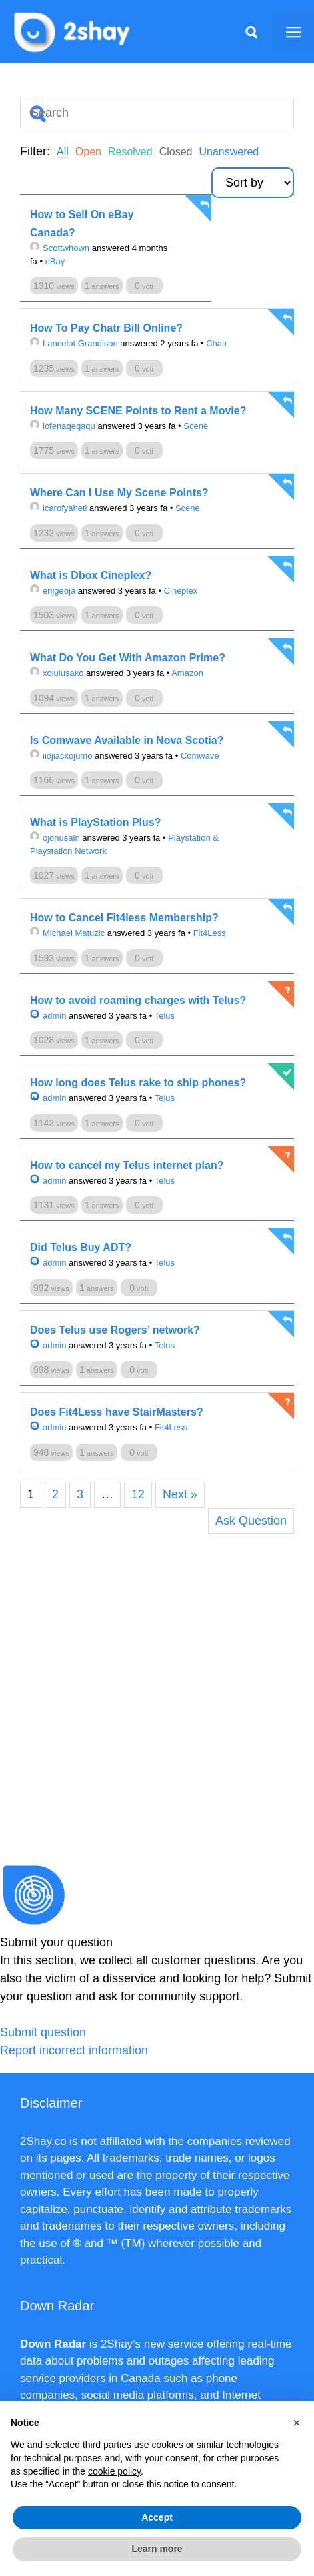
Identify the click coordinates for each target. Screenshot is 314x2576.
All (63, 151)
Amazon (187, 673)
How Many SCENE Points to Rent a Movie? (138, 410)
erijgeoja (52, 591)
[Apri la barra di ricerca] (251, 32)
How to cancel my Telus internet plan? (126, 1165)
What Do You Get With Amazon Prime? (127, 657)
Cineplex (181, 591)
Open (88, 151)
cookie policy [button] (114, 2471)
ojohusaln (55, 838)
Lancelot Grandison (74, 343)
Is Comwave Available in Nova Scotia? (126, 740)
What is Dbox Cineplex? (90, 575)
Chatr (216, 343)
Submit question (43, 2032)
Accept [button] (157, 2517)
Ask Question (251, 1520)
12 (138, 1494)
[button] (296, 2422)
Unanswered (229, 151)
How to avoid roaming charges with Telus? (138, 1000)
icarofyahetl (58, 508)
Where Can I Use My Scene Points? (119, 492)
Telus (165, 1016)
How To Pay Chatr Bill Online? (106, 328)
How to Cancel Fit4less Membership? (124, 917)
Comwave (200, 756)
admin (48, 1016)
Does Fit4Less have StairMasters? (116, 1412)
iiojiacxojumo (61, 756)
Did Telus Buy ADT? (80, 1247)
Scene (195, 426)
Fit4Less (209, 933)
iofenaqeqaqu (62, 426)
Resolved (130, 151)
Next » (180, 1494)
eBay (55, 261)
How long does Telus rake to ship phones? (138, 1082)
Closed (176, 151)
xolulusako (56, 673)
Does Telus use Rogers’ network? (115, 1330)
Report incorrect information (74, 2050)
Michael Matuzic (67, 933)
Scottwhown (59, 248)
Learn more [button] (156, 2548)
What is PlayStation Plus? (95, 822)
